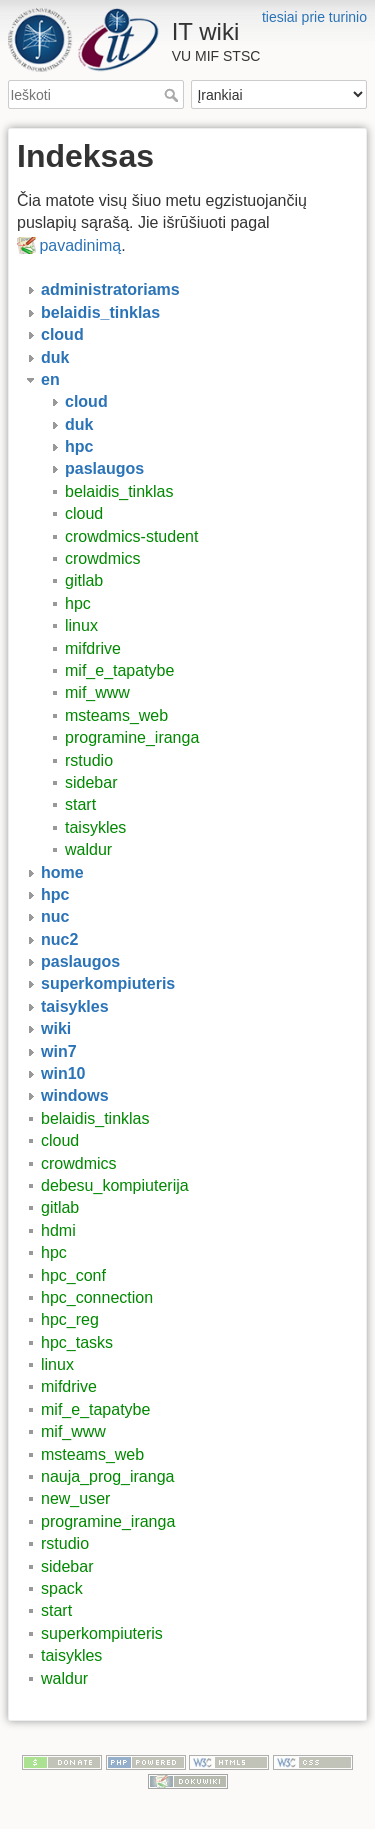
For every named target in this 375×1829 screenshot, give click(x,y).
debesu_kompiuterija (115, 1185)
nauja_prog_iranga (107, 1476)
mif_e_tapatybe (119, 670)
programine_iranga (132, 737)
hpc (78, 603)
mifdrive (93, 648)
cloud (84, 513)
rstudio (89, 760)
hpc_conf (73, 1275)
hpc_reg (70, 1319)
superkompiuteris (102, 1633)
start (80, 804)
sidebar (91, 782)
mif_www (97, 692)
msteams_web (116, 715)
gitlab (84, 580)
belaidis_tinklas (119, 491)
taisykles (95, 827)
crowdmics (103, 558)
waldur (88, 849)
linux (81, 625)
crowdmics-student (131, 536)
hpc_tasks (77, 1342)
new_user (75, 1498)
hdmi (58, 1230)
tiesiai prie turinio (314, 17)
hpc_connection (97, 1297)
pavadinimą (80, 245)
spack (62, 1588)
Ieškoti (173, 95)
